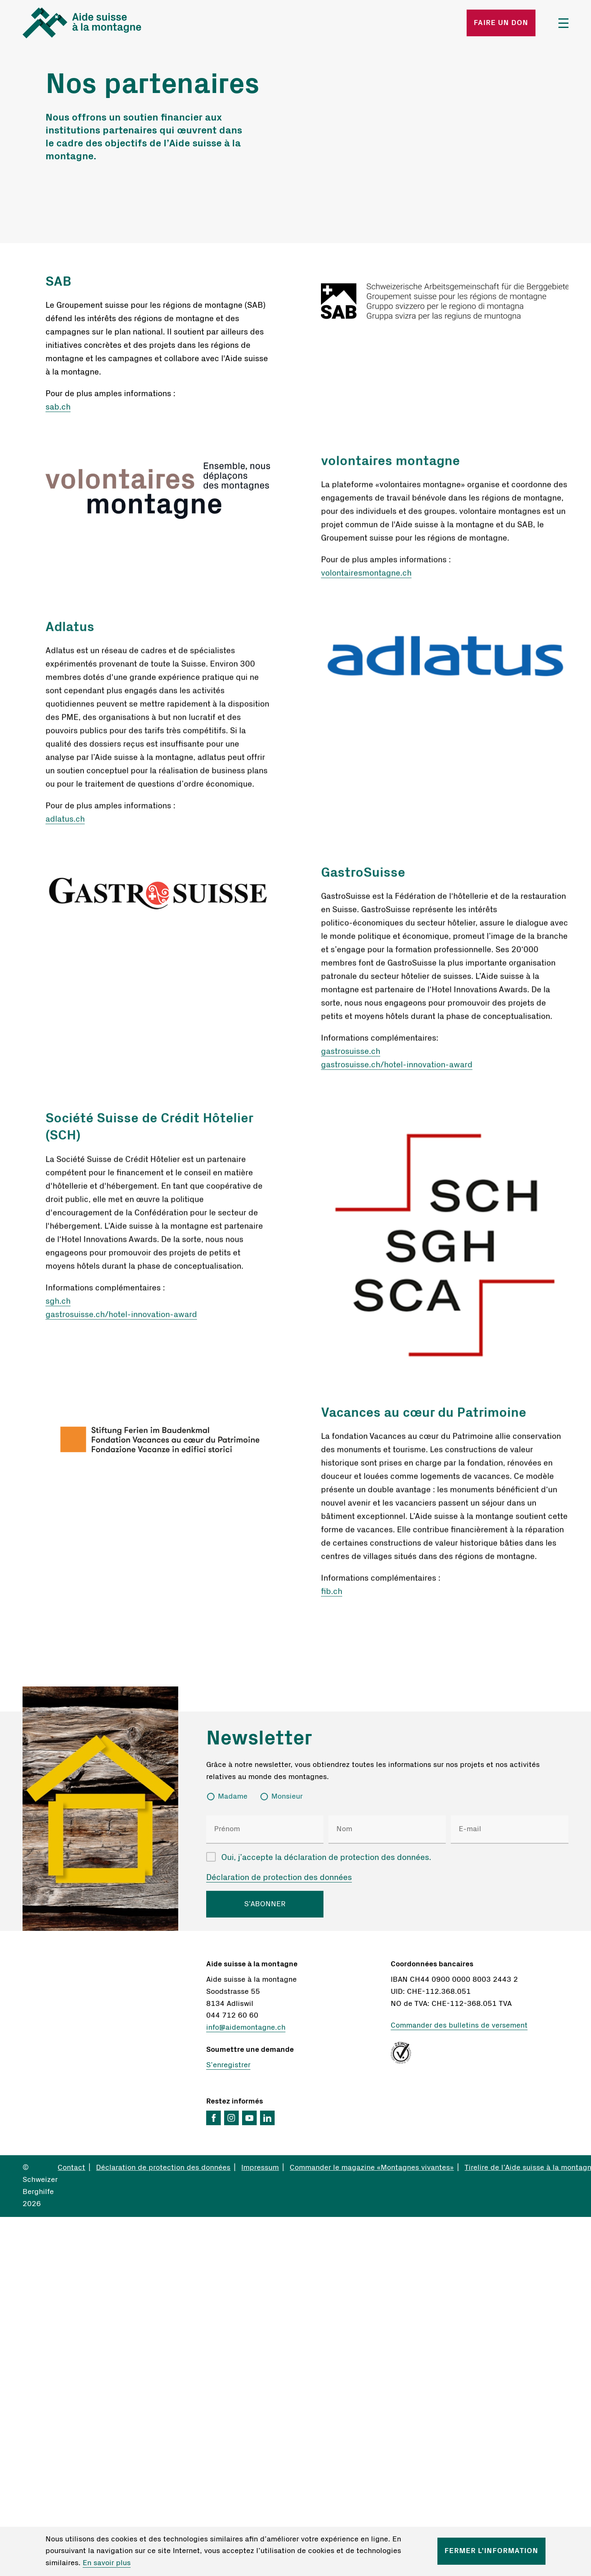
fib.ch (331, 1596)
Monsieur (287, 1796)
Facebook (213, 2118)
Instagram (231, 2118)
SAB (58, 281)
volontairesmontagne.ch (366, 577)
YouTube (249, 2118)
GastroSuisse (363, 876)
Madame (233, 1796)
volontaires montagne (390, 465)
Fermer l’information (491, 2551)
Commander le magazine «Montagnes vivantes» (372, 2167)
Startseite (112, 23)
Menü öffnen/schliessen (563, 23)
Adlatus (69, 631)
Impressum (260, 2167)
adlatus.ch (65, 823)
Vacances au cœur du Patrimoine (423, 1417)
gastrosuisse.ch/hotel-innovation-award (396, 1069)
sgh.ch (58, 1305)
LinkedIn (267, 2118)
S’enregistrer (228, 2065)
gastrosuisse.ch (350, 1055)
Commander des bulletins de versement (459, 2025)
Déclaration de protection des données (279, 1877)
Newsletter (259, 1738)
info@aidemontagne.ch (245, 2027)
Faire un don (501, 23)
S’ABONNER (264, 1904)
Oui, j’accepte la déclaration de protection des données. (326, 1857)
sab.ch (58, 407)
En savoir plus (107, 2563)
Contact (71, 2167)
